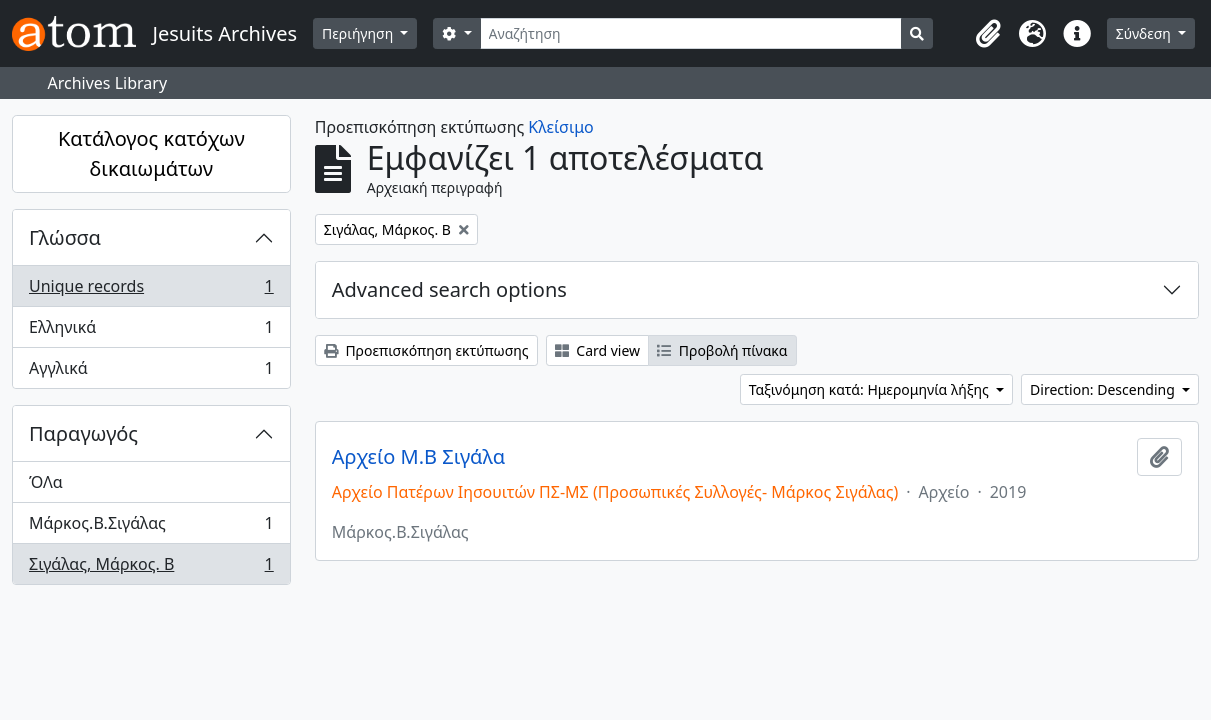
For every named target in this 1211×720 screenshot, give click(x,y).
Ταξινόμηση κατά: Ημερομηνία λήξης (871, 389)
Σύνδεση (1145, 33)
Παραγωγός (83, 433)
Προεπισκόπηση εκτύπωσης (426, 350)
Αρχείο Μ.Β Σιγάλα (418, 457)
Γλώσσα (65, 237)
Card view (597, 350)
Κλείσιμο (560, 127)
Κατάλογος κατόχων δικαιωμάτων (151, 153)
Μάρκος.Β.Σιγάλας (151, 527)
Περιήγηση (359, 33)
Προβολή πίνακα (722, 350)
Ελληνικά (151, 331)
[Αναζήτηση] (691, 33)
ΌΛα (46, 482)
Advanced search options (449, 289)
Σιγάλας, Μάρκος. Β (151, 568)
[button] (989, 34)
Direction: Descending (1104, 389)
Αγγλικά (151, 372)
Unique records (151, 290)
